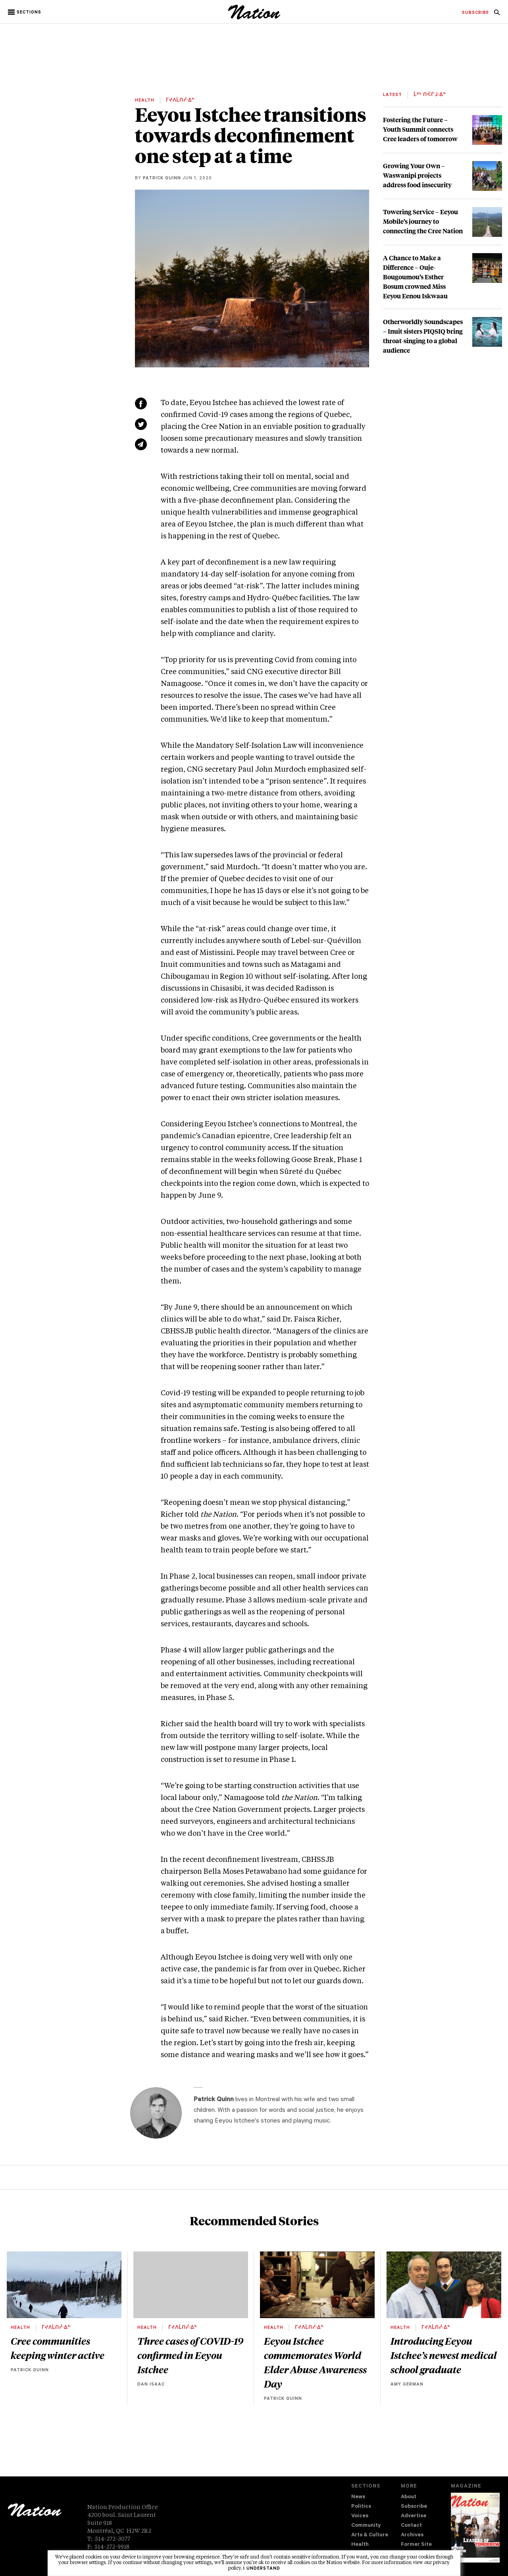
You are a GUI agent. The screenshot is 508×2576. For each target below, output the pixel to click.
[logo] (254, 17)
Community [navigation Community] (366, 2526)
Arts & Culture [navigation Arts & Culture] (369, 2535)
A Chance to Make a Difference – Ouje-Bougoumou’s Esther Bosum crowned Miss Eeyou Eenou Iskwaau (415, 276)
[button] (25, 12)
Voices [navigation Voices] (359, 2516)
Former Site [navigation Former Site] (416, 2545)
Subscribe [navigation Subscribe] (414, 2507)
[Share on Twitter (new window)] (141, 424)
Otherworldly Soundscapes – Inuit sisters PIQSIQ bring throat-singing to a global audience (423, 336)
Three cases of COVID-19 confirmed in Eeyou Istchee (190, 2355)
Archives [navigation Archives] (412, 2535)
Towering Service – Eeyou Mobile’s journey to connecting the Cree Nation (423, 221)
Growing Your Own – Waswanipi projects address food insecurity (417, 175)
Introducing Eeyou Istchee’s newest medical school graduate (444, 2355)
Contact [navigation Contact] (411, 2526)
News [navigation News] (358, 2497)
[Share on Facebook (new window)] (141, 403)
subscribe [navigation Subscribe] (475, 13)
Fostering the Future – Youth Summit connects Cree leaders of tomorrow (420, 129)
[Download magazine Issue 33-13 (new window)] (475, 2528)
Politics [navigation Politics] (361, 2507)
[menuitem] (475, 13)
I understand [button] (261, 2568)
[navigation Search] (497, 14)
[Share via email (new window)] (141, 444)
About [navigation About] (408, 2497)
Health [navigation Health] (360, 2545)
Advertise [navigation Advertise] (413, 2516)
